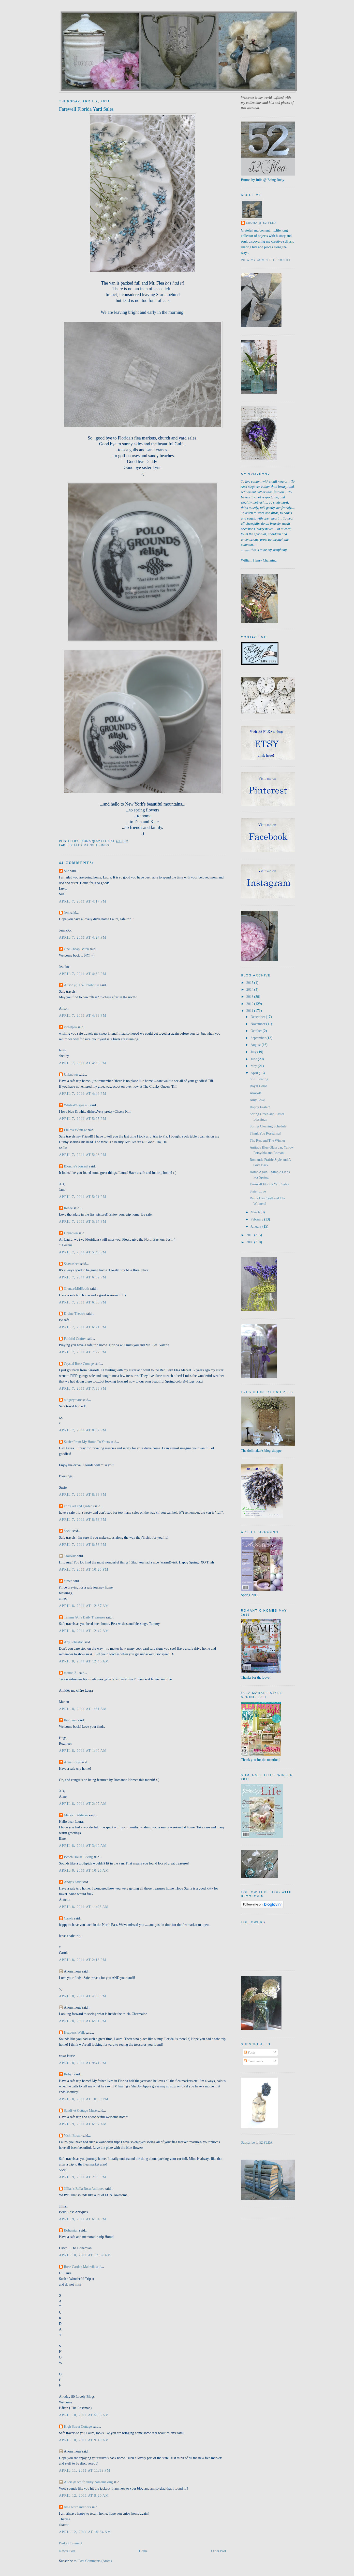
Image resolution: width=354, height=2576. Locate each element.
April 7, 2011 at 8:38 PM (82, 1494)
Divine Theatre (74, 1313)
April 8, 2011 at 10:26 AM (84, 1870)
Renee (68, 1208)
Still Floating (259, 1079)
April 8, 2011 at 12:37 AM (84, 1606)
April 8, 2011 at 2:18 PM (82, 1960)
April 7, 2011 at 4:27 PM (82, 937)
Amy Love (257, 1100)
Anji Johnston (74, 1642)
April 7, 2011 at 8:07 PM (82, 1430)
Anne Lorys (72, 1762)
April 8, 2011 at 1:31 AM (83, 1709)
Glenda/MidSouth (76, 1288)
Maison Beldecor (76, 1815)
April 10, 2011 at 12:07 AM (85, 2255)
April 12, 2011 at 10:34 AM (85, 2532)
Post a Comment (70, 2543)
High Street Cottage (78, 2426)
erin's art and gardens (79, 1506)
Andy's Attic (72, 1882)
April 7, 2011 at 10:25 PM (83, 1569)
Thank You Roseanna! (265, 1133)
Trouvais (70, 1556)
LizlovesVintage (75, 1130)
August (256, 1045)
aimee (68, 1581)
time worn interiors (77, 2507)
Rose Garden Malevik (79, 2267)
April (255, 1073)
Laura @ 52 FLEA (261, 223)
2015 (250, 983)
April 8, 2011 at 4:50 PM (82, 1996)
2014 (250, 989)
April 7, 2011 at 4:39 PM (82, 1063)
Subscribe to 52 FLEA (256, 2142)
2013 (250, 997)
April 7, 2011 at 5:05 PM (82, 1119)
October (257, 1031)
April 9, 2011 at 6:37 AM (83, 2124)
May (254, 1066)
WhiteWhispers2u (76, 1105)
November (258, 1024)
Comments (253, 2061)
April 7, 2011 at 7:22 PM (82, 1352)
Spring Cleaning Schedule (268, 1126)
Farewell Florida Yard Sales (86, 109)
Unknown (71, 1074)
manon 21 (71, 1673)
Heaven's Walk (74, 2032)
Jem (67, 913)
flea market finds (91, 845)
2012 (250, 1004)
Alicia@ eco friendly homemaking (88, 2482)
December (258, 1017)
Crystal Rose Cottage (79, 1364)
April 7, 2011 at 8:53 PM (82, 1519)
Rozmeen (70, 1720)
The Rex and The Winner (267, 1140)
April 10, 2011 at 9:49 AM (84, 2440)
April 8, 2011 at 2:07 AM (83, 1804)
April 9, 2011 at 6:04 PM (82, 2219)
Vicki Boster (73, 2136)
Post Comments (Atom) (95, 2561)
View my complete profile (266, 260)
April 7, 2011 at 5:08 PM (82, 1155)
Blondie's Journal (76, 1166)
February (257, 1219)
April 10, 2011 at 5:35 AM (84, 2415)
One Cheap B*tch (76, 949)
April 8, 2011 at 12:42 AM (84, 1631)
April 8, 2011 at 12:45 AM (84, 1661)
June (254, 1059)
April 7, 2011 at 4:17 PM (82, 901)
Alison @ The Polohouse (81, 985)
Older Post (218, 2551)
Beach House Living (78, 1857)
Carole (68, 1918)
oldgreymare (73, 1400)
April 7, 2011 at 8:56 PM (82, 1545)
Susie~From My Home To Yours (87, 1442)
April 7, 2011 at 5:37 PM (82, 1221)
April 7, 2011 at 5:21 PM (82, 1197)
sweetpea (70, 1027)
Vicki (68, 1531)
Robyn (68, 2074)
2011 (250, 1011)
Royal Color (258, 1086)
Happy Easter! (260, 1107)
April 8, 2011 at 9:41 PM (82, 2063)
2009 (250, 1242)
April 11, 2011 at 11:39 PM (84, 2470)
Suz (66, 871)
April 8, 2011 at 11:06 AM (84, 1907)
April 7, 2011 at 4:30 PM (82, 974)
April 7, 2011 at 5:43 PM (82, 1252)
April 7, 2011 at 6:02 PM (82, 1277)
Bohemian (71, 2230)
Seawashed (72, 1264)
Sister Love (258, 1191)
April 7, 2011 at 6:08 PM (82, 1302)
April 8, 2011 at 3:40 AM (83, 1846)
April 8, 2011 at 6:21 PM (82, 2021)
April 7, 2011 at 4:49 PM (82, 1094)
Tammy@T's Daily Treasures (84, 1617)
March (256, 1212)
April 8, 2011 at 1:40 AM (83, 1751)
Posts (249, 2052)
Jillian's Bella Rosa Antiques (84, 2189)
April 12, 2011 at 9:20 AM (84, 2495)
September (258, 1038)
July (254, 1052)
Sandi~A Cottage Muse (80, 2110)
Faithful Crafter (75, 1339)
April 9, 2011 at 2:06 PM (82, 2177)
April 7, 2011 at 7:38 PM (82, 1388)
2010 (250, 1235)
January (256, 1226)
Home (143, 2551)
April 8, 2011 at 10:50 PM (83, 2099)
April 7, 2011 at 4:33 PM (82, 1015)
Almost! (255, 1093)
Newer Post (67, 2551)
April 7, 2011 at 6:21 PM (82, 1327)
